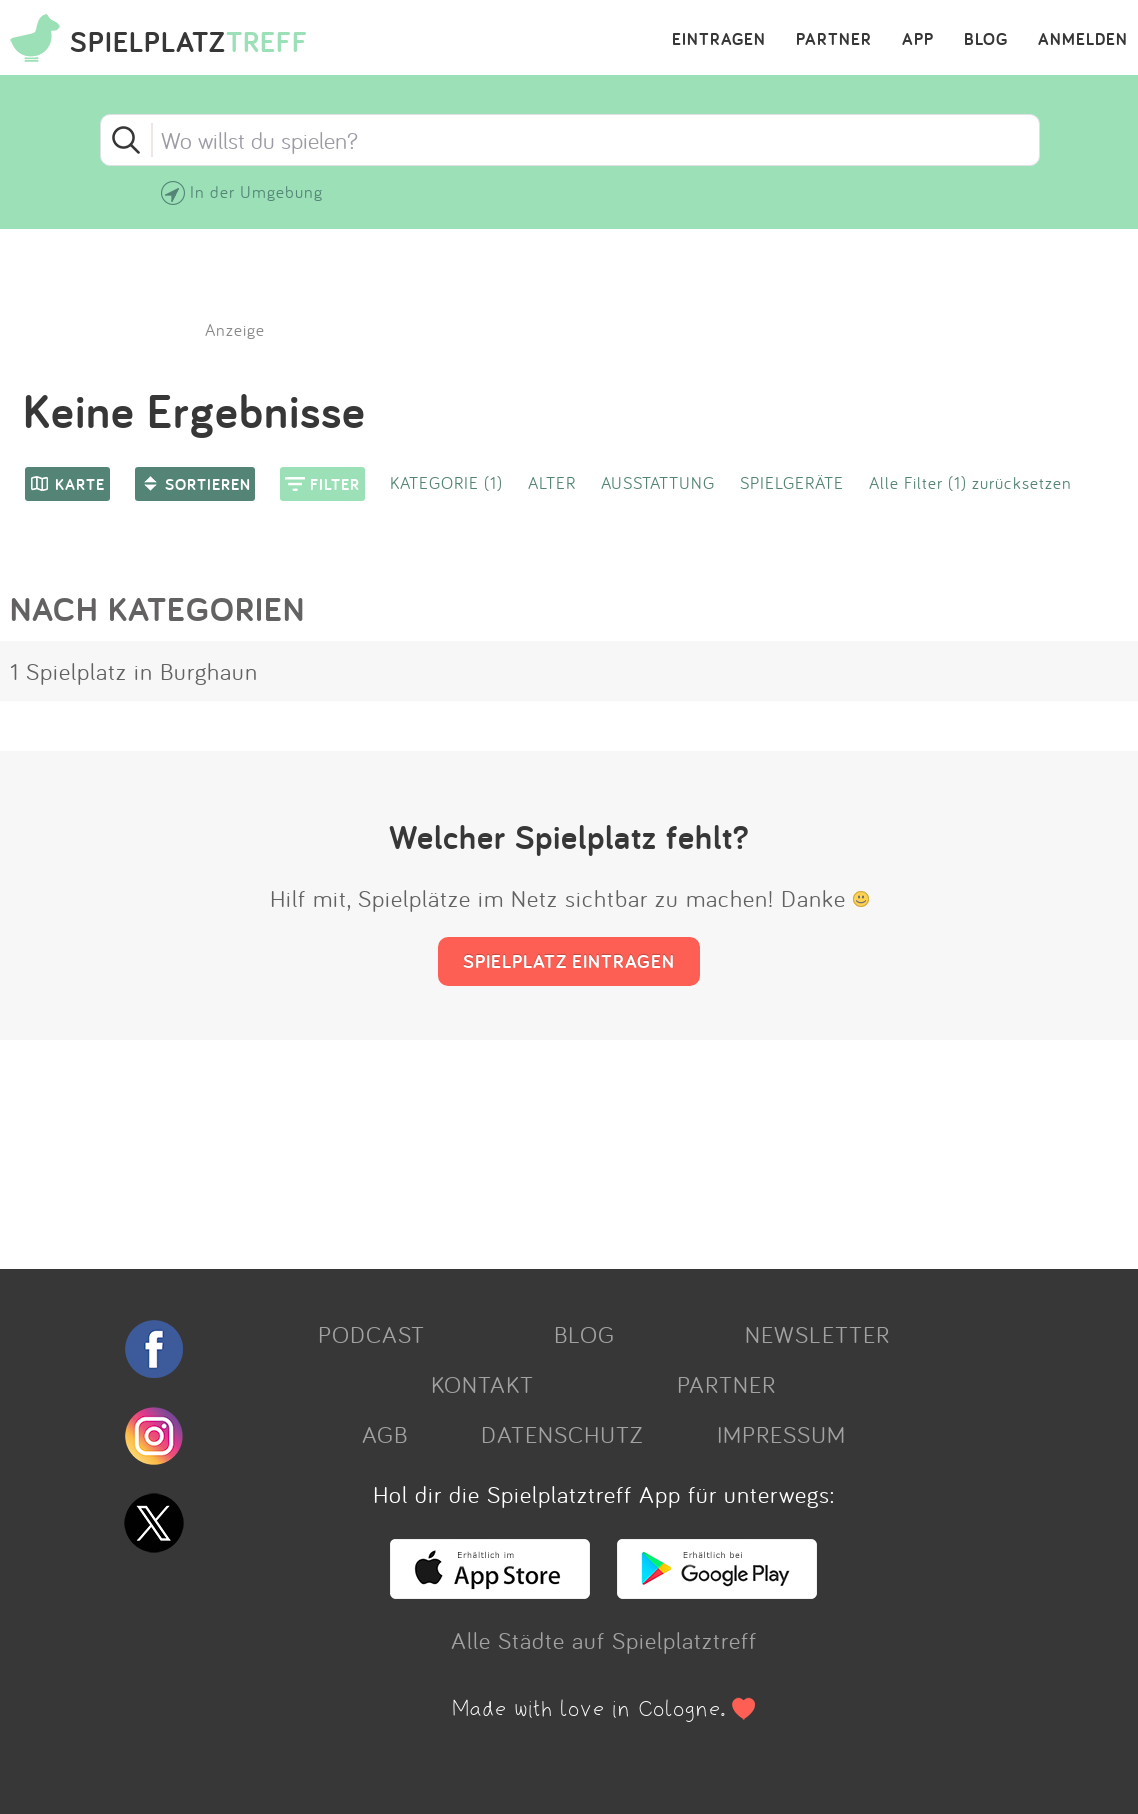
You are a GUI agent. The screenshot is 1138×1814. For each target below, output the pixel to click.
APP (918, 40)
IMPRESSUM (781, 1434)
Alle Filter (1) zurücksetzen (970, 482)
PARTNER (834, 40)
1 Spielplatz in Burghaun (134, 671)
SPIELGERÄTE (792, 482)
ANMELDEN (1083, 40)
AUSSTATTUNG (658, 482)
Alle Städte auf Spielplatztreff (604, 1640)
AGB (385, 1434)
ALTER (552, 482)
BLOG (986, 40)
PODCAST (371, 1334)
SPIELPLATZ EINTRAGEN (569, 961)
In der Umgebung (256, 191)
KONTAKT (482, 1384)
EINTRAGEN (719, 40)
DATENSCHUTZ (562, 1434)
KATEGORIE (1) (446, 482)
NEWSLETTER (817, 1334)
